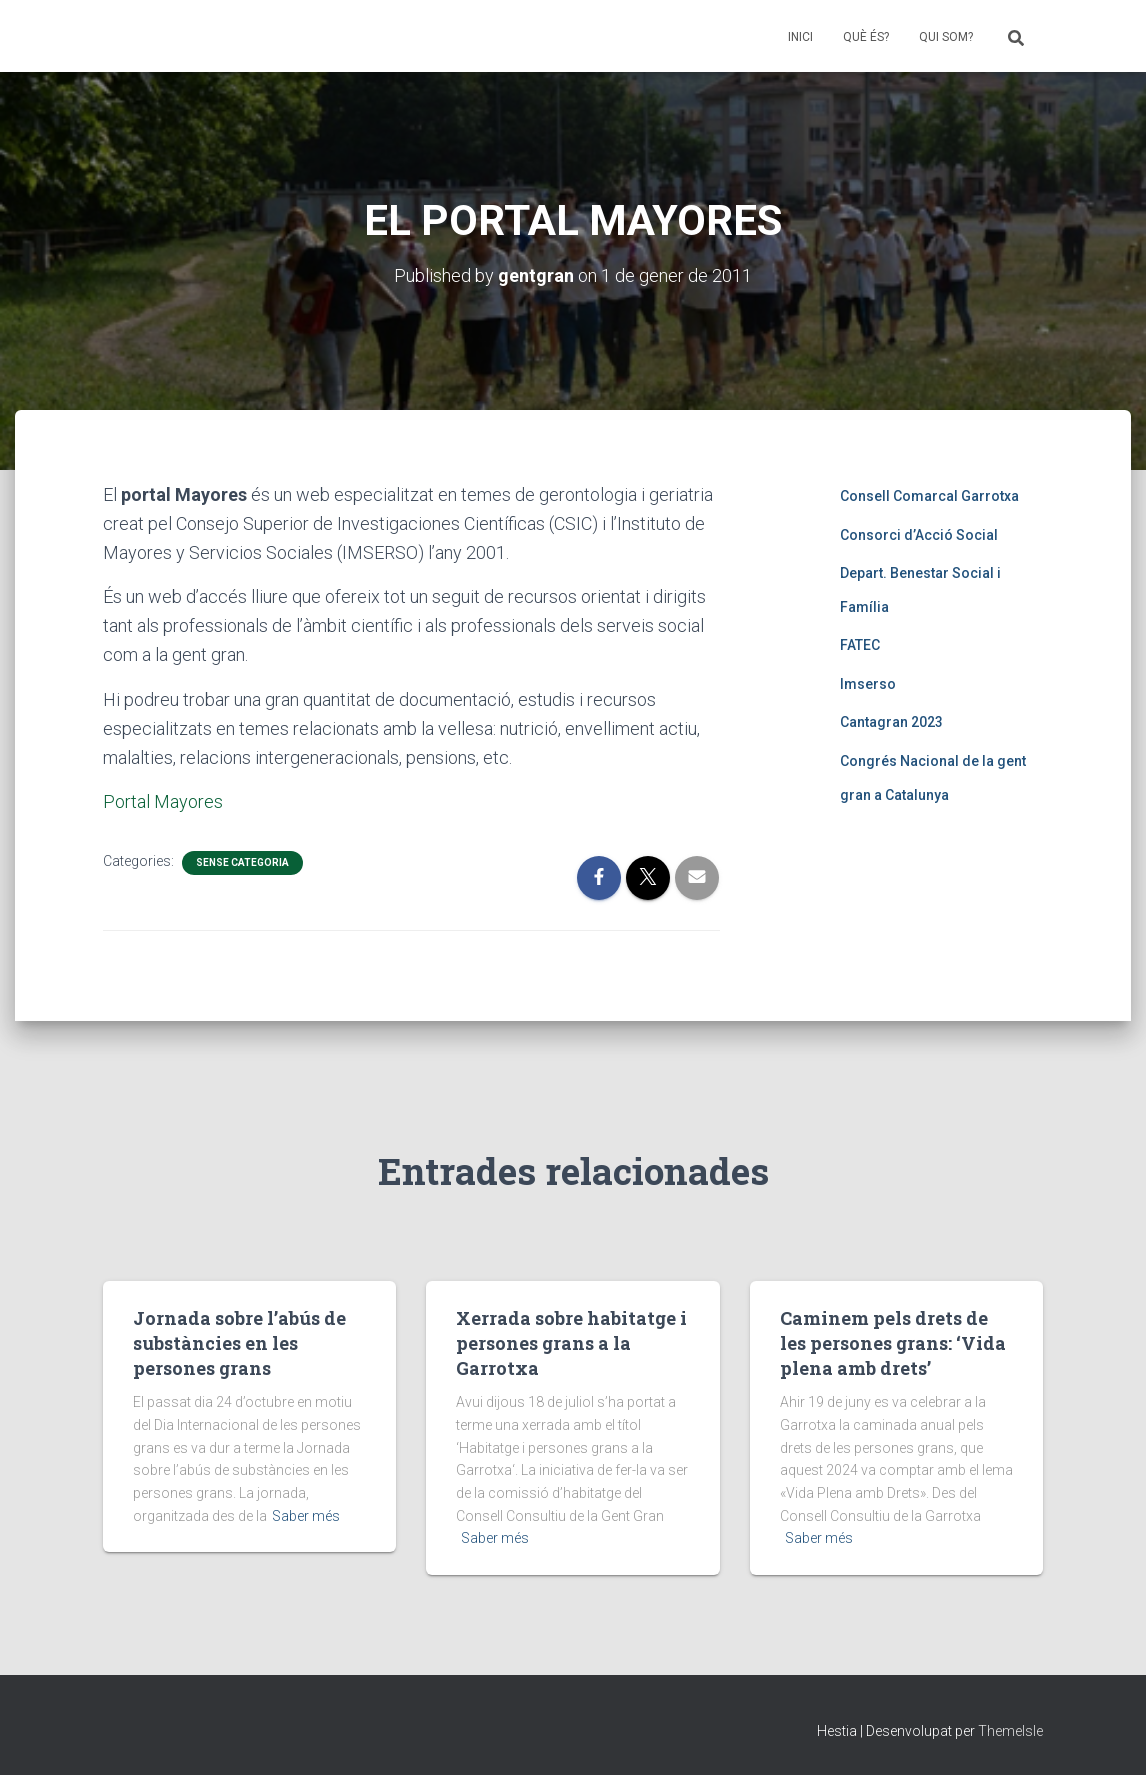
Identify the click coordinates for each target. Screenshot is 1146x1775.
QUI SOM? (946, 37)
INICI (800, 37)
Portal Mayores (163, 801)
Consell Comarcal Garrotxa (929, 496)
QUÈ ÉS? (866, 37)
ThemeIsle (1010, 1731)
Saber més (306, 1516)
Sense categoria (242, 862)
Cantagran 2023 (891, 722)
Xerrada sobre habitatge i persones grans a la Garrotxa (571, 1343)
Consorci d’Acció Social (919, 535)
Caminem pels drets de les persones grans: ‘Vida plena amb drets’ (893, 1343)
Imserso (868, 684)
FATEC (860, 645)
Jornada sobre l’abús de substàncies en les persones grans (239, 1343)
